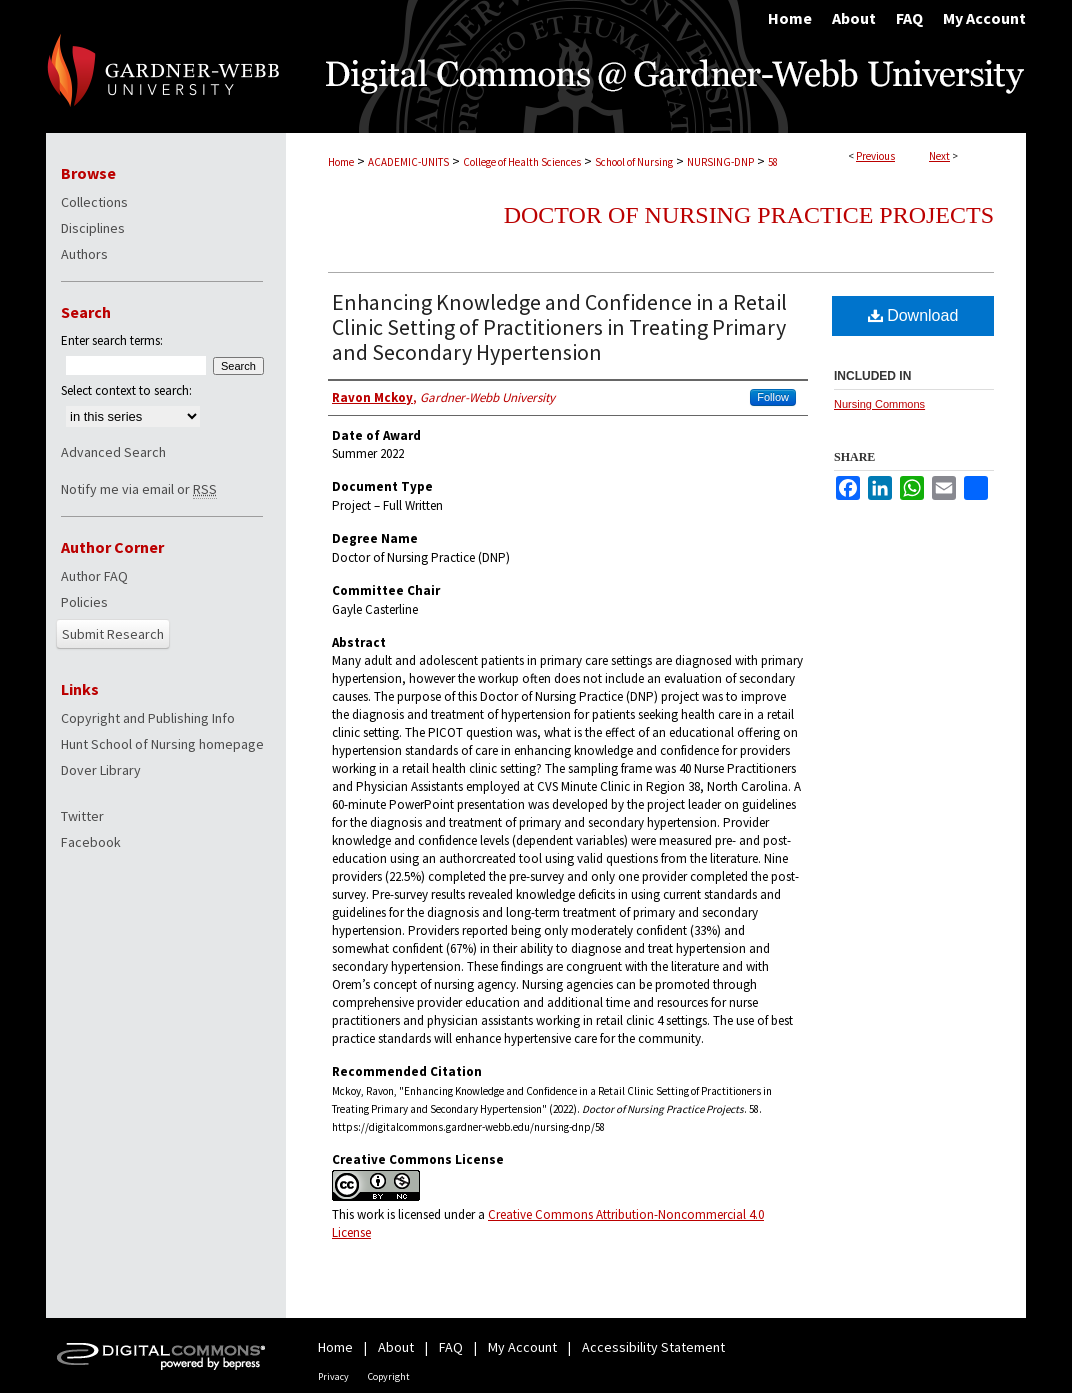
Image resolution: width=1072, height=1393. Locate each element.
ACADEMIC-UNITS (408, 162)
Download (913, 315)
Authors (84, 254)
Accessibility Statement (653, 1347)
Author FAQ (94, 576)
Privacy (333, 1376)
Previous (875, 156)
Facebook (91, 842)
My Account (522, 1347)
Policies (84, 602)
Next (939, 156)
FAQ (451, 1347)
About (396, 1347)
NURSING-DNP (720, 162)
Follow (773, 397)
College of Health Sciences (522, 162)
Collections (94, 202)
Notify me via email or (139, 489)
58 (773, 162)
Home (341, 162)
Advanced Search (113, 452)
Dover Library (101, 770)
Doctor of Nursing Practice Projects (749, 215)
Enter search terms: (112, 340)
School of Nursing (634, 162)
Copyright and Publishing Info (148, 718)
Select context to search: (126, 390)
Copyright (389, 1376)
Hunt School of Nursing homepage (162, 744)
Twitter (82, 816)
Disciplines (93, 228)
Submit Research (113, 634)
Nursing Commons (879, 404)
